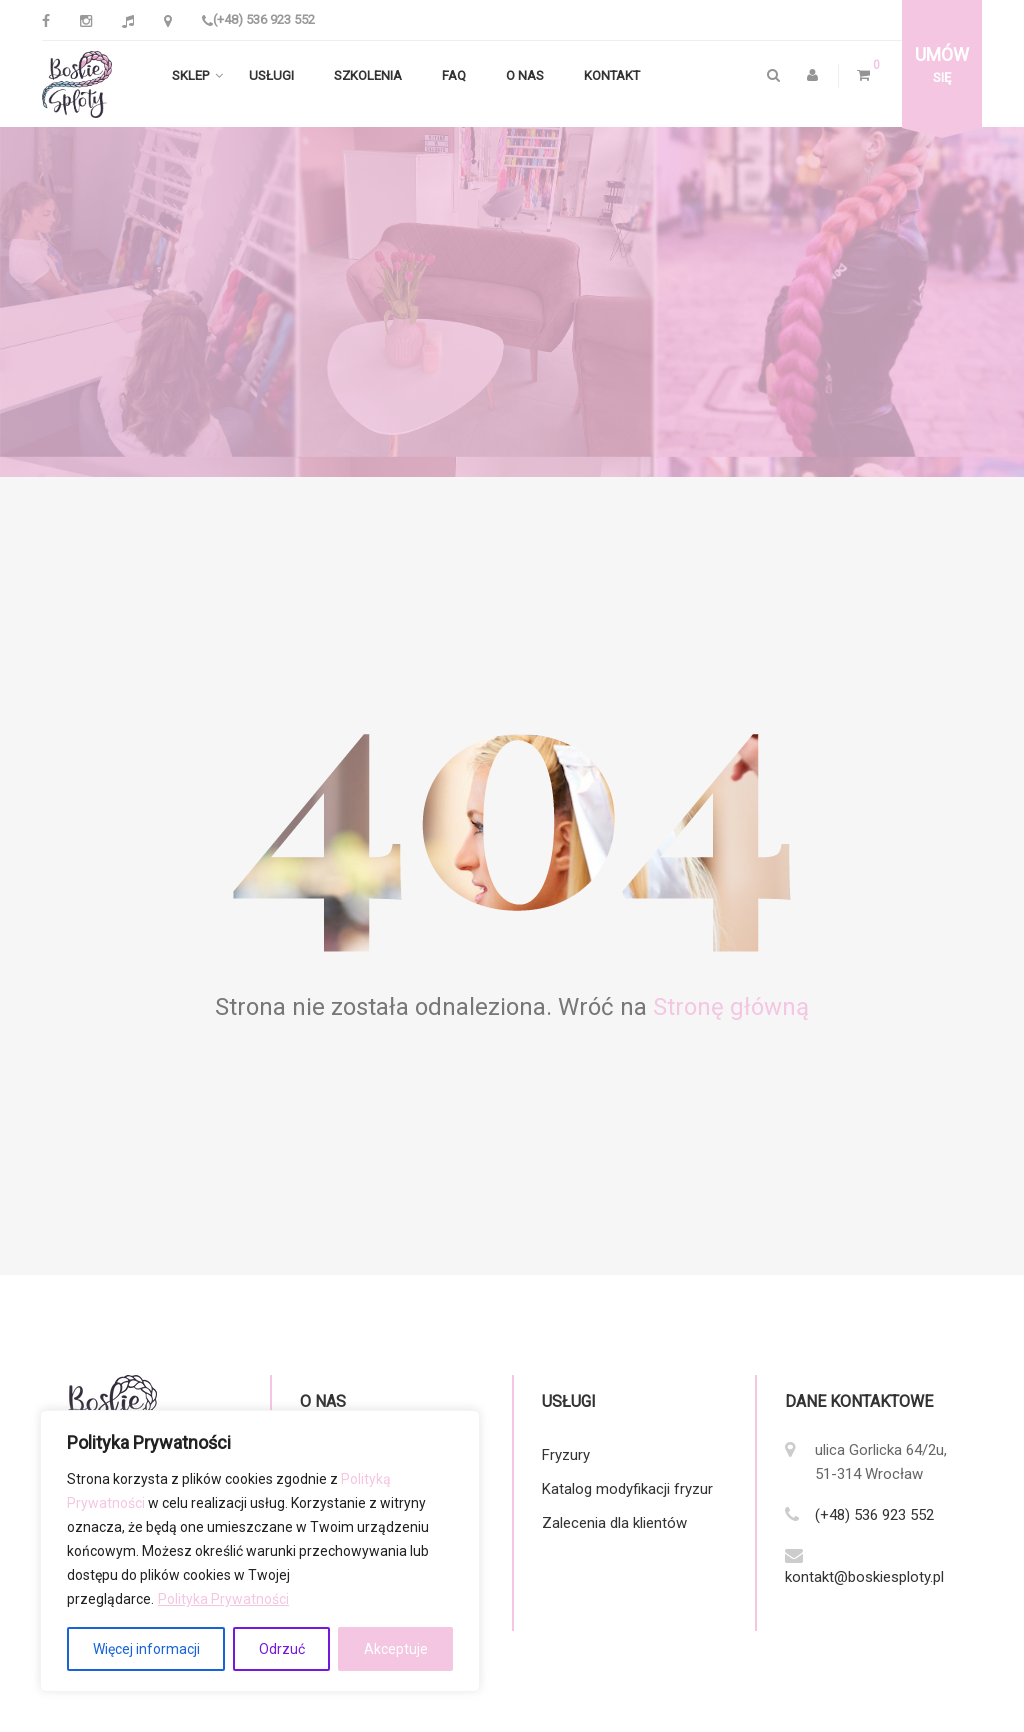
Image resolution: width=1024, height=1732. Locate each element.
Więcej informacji (146, 1649)
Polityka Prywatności (223, 1599)
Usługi (271, 76)
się (942, 65)
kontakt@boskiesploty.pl (864, 1578)
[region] (260, 1551)
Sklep (190, 76)
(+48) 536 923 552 (258, 19)
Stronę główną (731, 1008)
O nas (525, 76)
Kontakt (612, 76)
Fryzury (566, 1456)
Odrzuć (282, 1649)
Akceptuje (396, 1649)
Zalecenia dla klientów (614, 1524)
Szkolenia (368, 76)
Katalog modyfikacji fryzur (627, 1490)
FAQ (454, 76)
